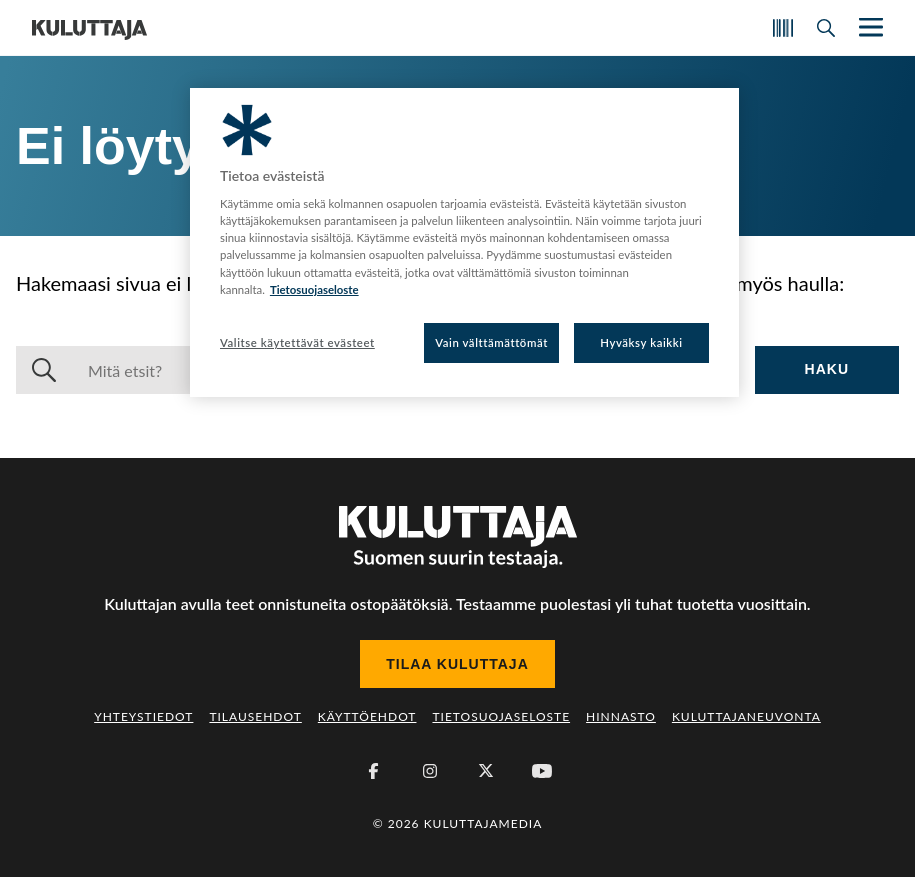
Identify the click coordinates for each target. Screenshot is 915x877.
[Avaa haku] (826, 28)
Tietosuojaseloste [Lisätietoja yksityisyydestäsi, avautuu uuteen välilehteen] (314, 289)
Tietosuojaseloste (501, 716)
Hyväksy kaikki (641, 342)
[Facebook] (374, 771)
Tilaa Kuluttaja (457, 664)
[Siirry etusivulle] (89, 28)
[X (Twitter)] (486, 771)
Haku (827, 369)
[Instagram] (430, 771)
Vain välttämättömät (491, 342)
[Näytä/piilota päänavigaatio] (869, 27)
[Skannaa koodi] (783, 28)
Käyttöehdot (367, 716)
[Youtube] (542, 771)
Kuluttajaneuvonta (746, 716)
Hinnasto (621, 716)
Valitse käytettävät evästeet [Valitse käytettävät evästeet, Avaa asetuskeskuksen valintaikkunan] (297, 342)
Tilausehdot (255, 716)
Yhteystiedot (143, 716)
